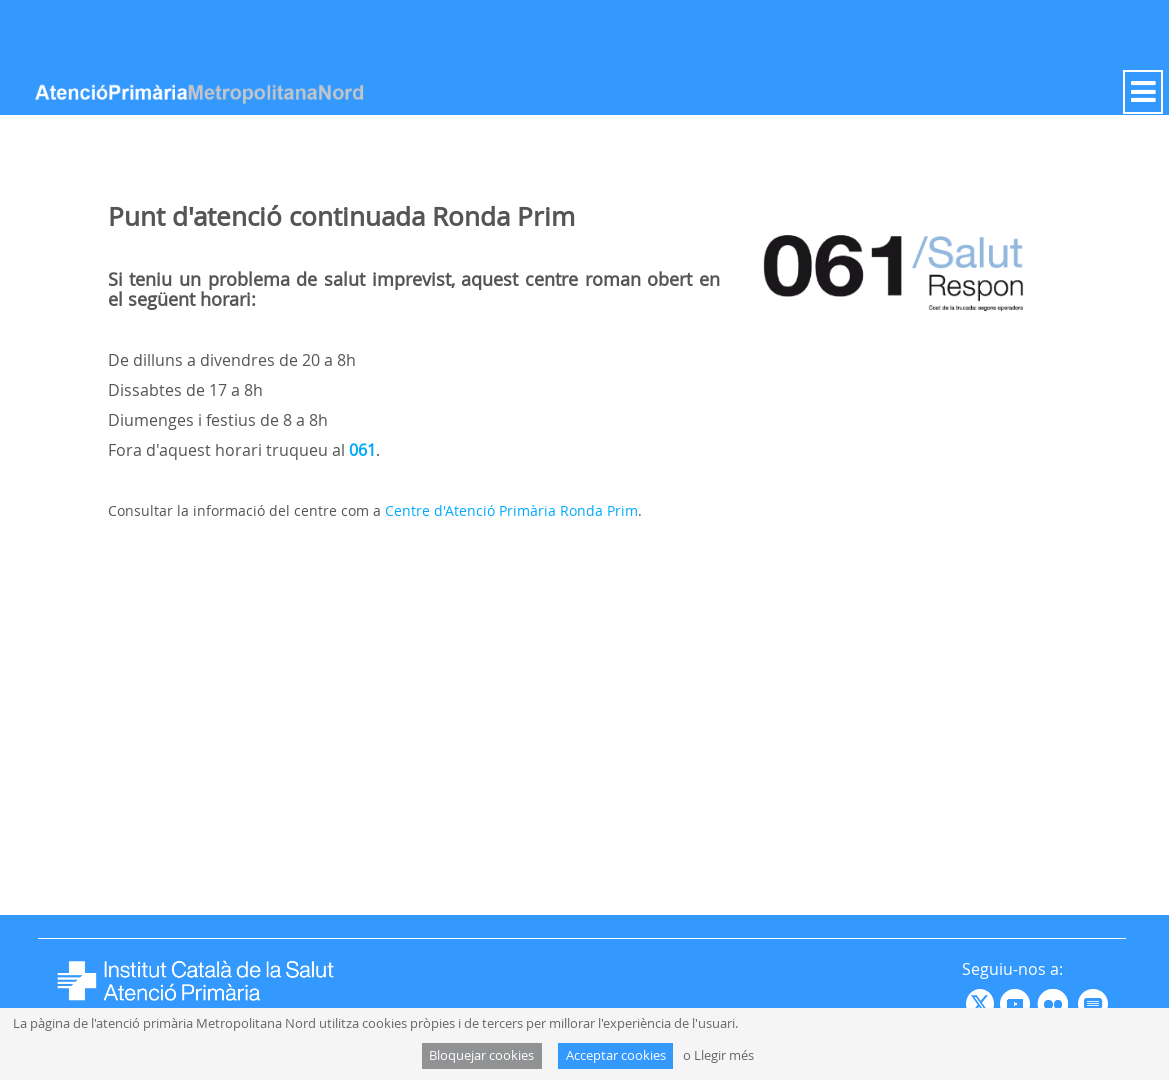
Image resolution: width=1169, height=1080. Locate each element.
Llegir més (724, 1055)
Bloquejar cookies (481, 1055)
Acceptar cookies (616, 1055)
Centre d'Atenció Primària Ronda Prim (511, 510)
